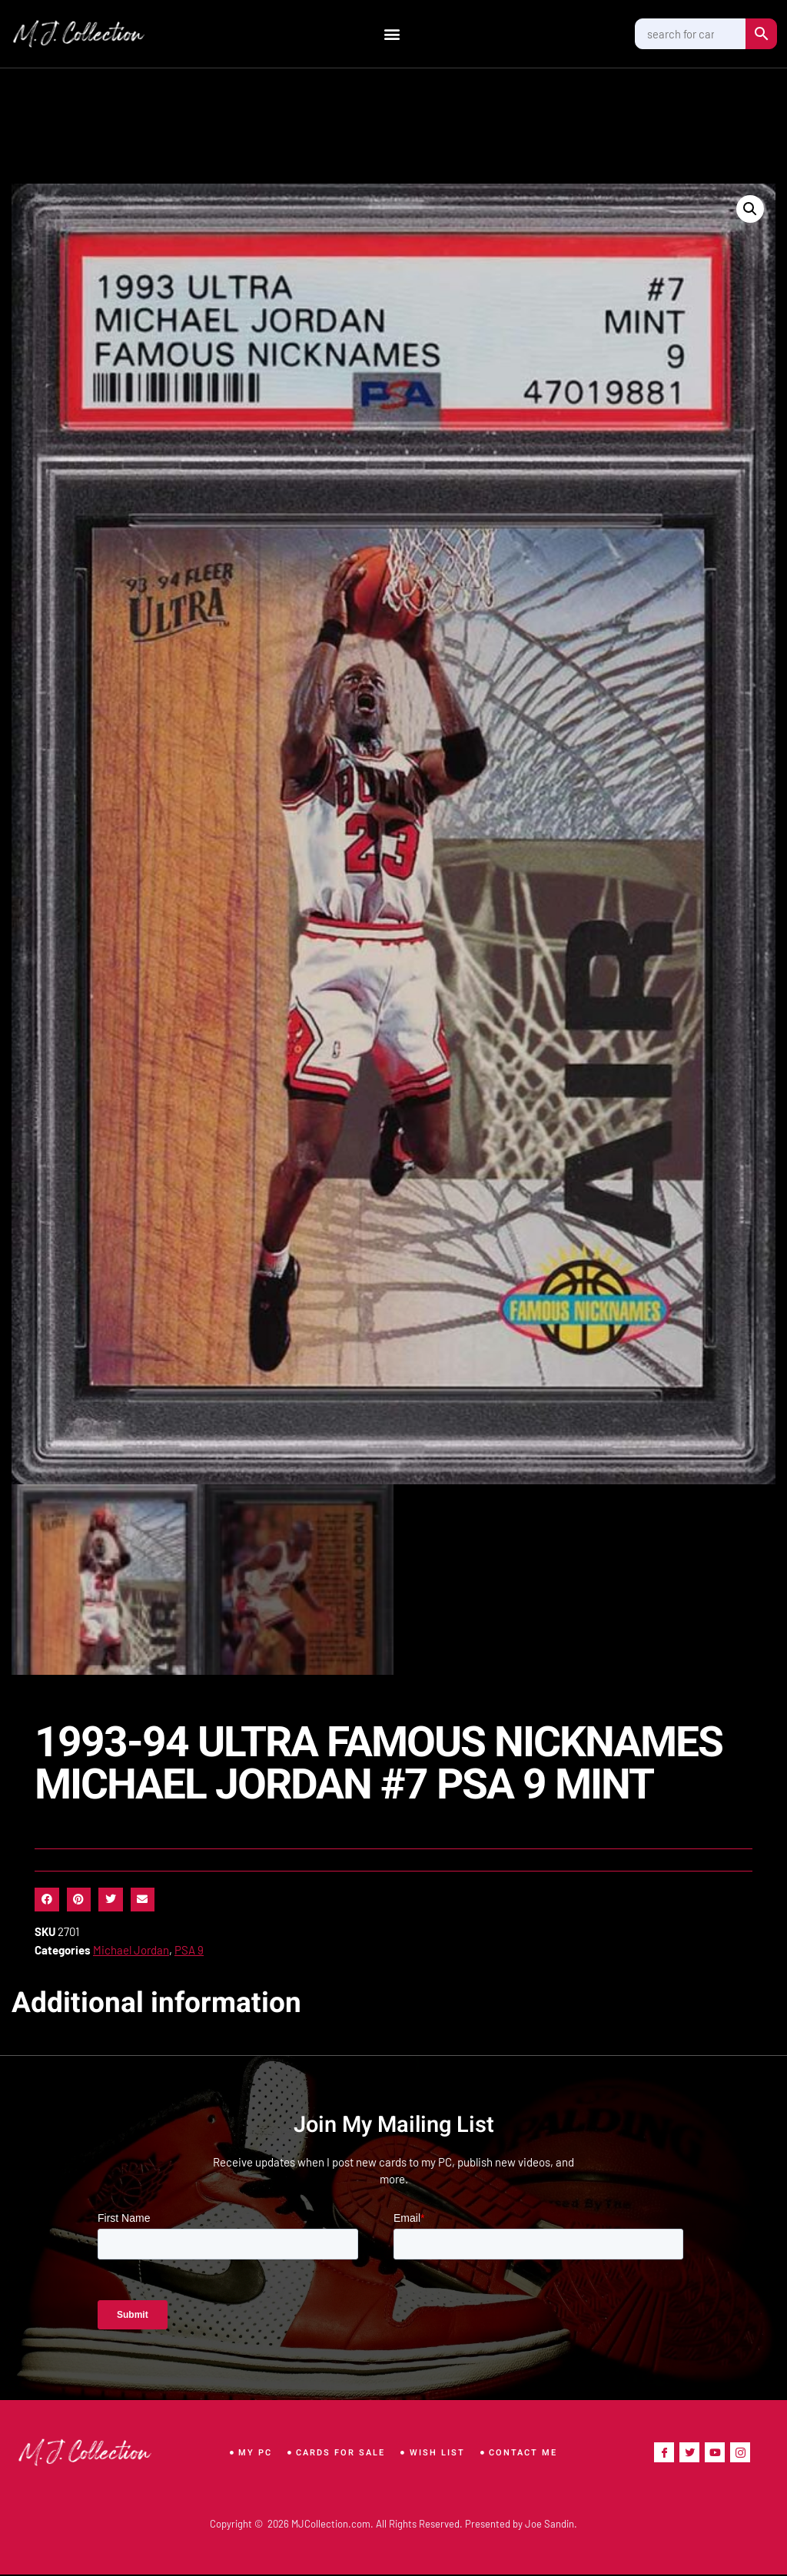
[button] (392, 34)
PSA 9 (189, 1951)
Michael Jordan (131, 1951)
